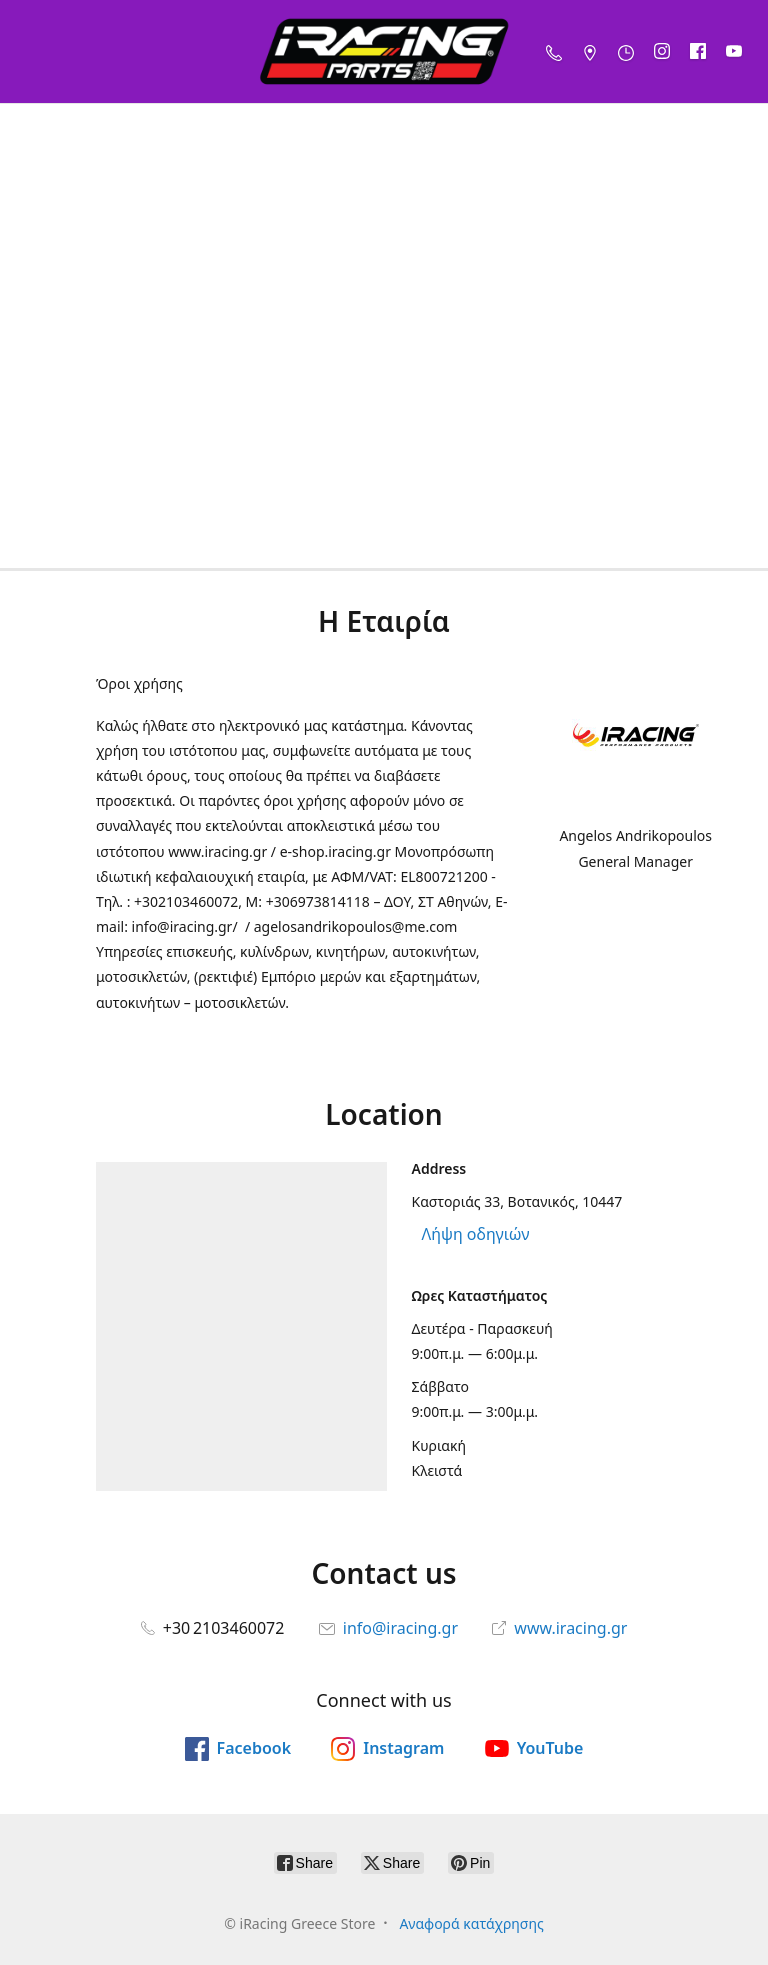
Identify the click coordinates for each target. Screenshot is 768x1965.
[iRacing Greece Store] (383, 51)
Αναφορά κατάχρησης (471, 1923)
